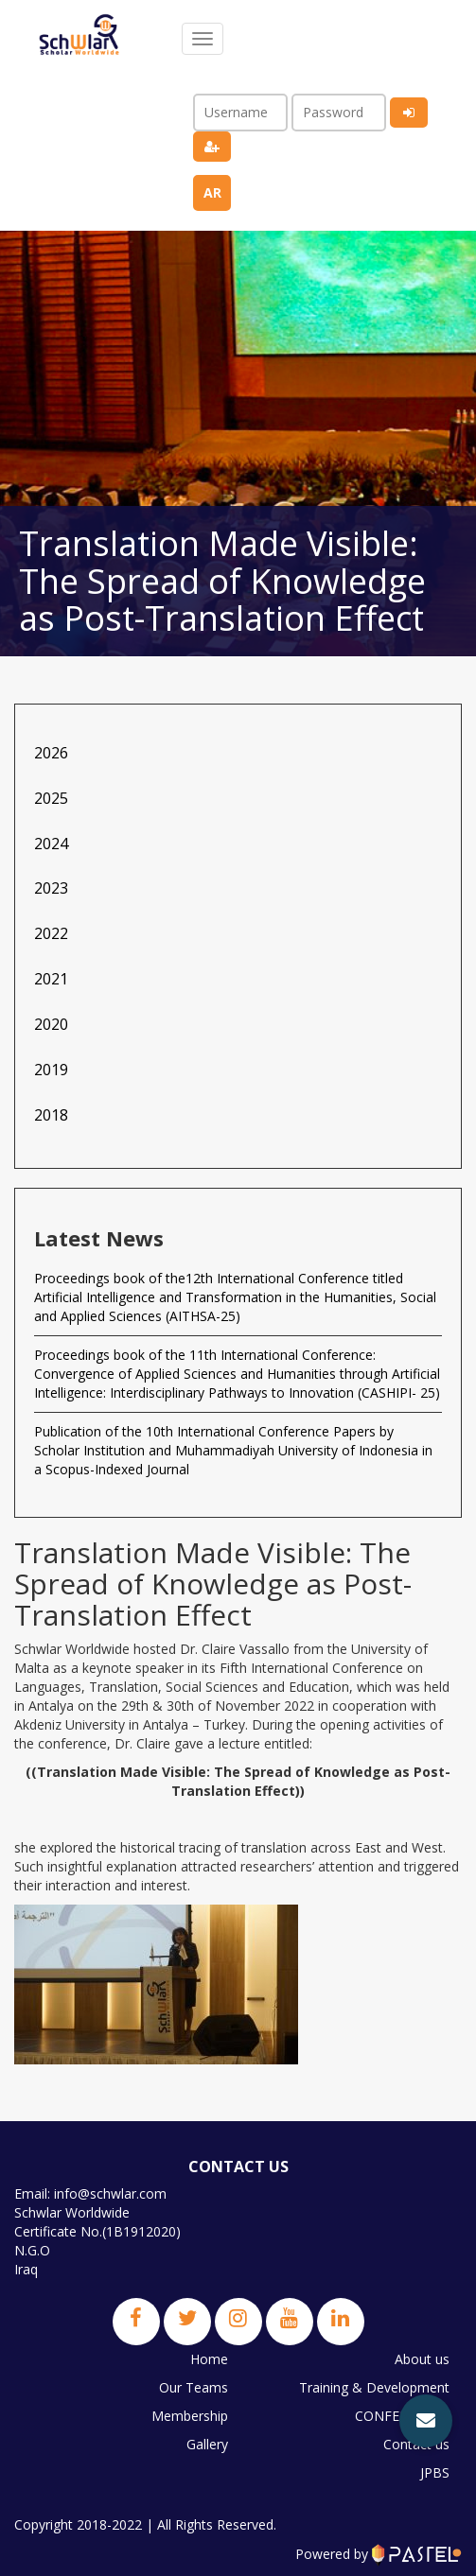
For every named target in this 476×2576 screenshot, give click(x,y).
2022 (51, 933)
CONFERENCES (402, 2416)
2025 (51, 798)
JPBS (435, 2472)
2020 (51, 1024)
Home (209, 2359)
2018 (51, 1115)
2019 (51, 1069)
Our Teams (193, 2387)
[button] (425, 2420)
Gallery (207, 2444)
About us (422, 2359)
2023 (51, 888)
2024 (51, 843)
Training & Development (374, 2387)
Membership (189, 2416)
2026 (51, 752)
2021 (51, 978)
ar (212, 192)
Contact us (416, 2444)
